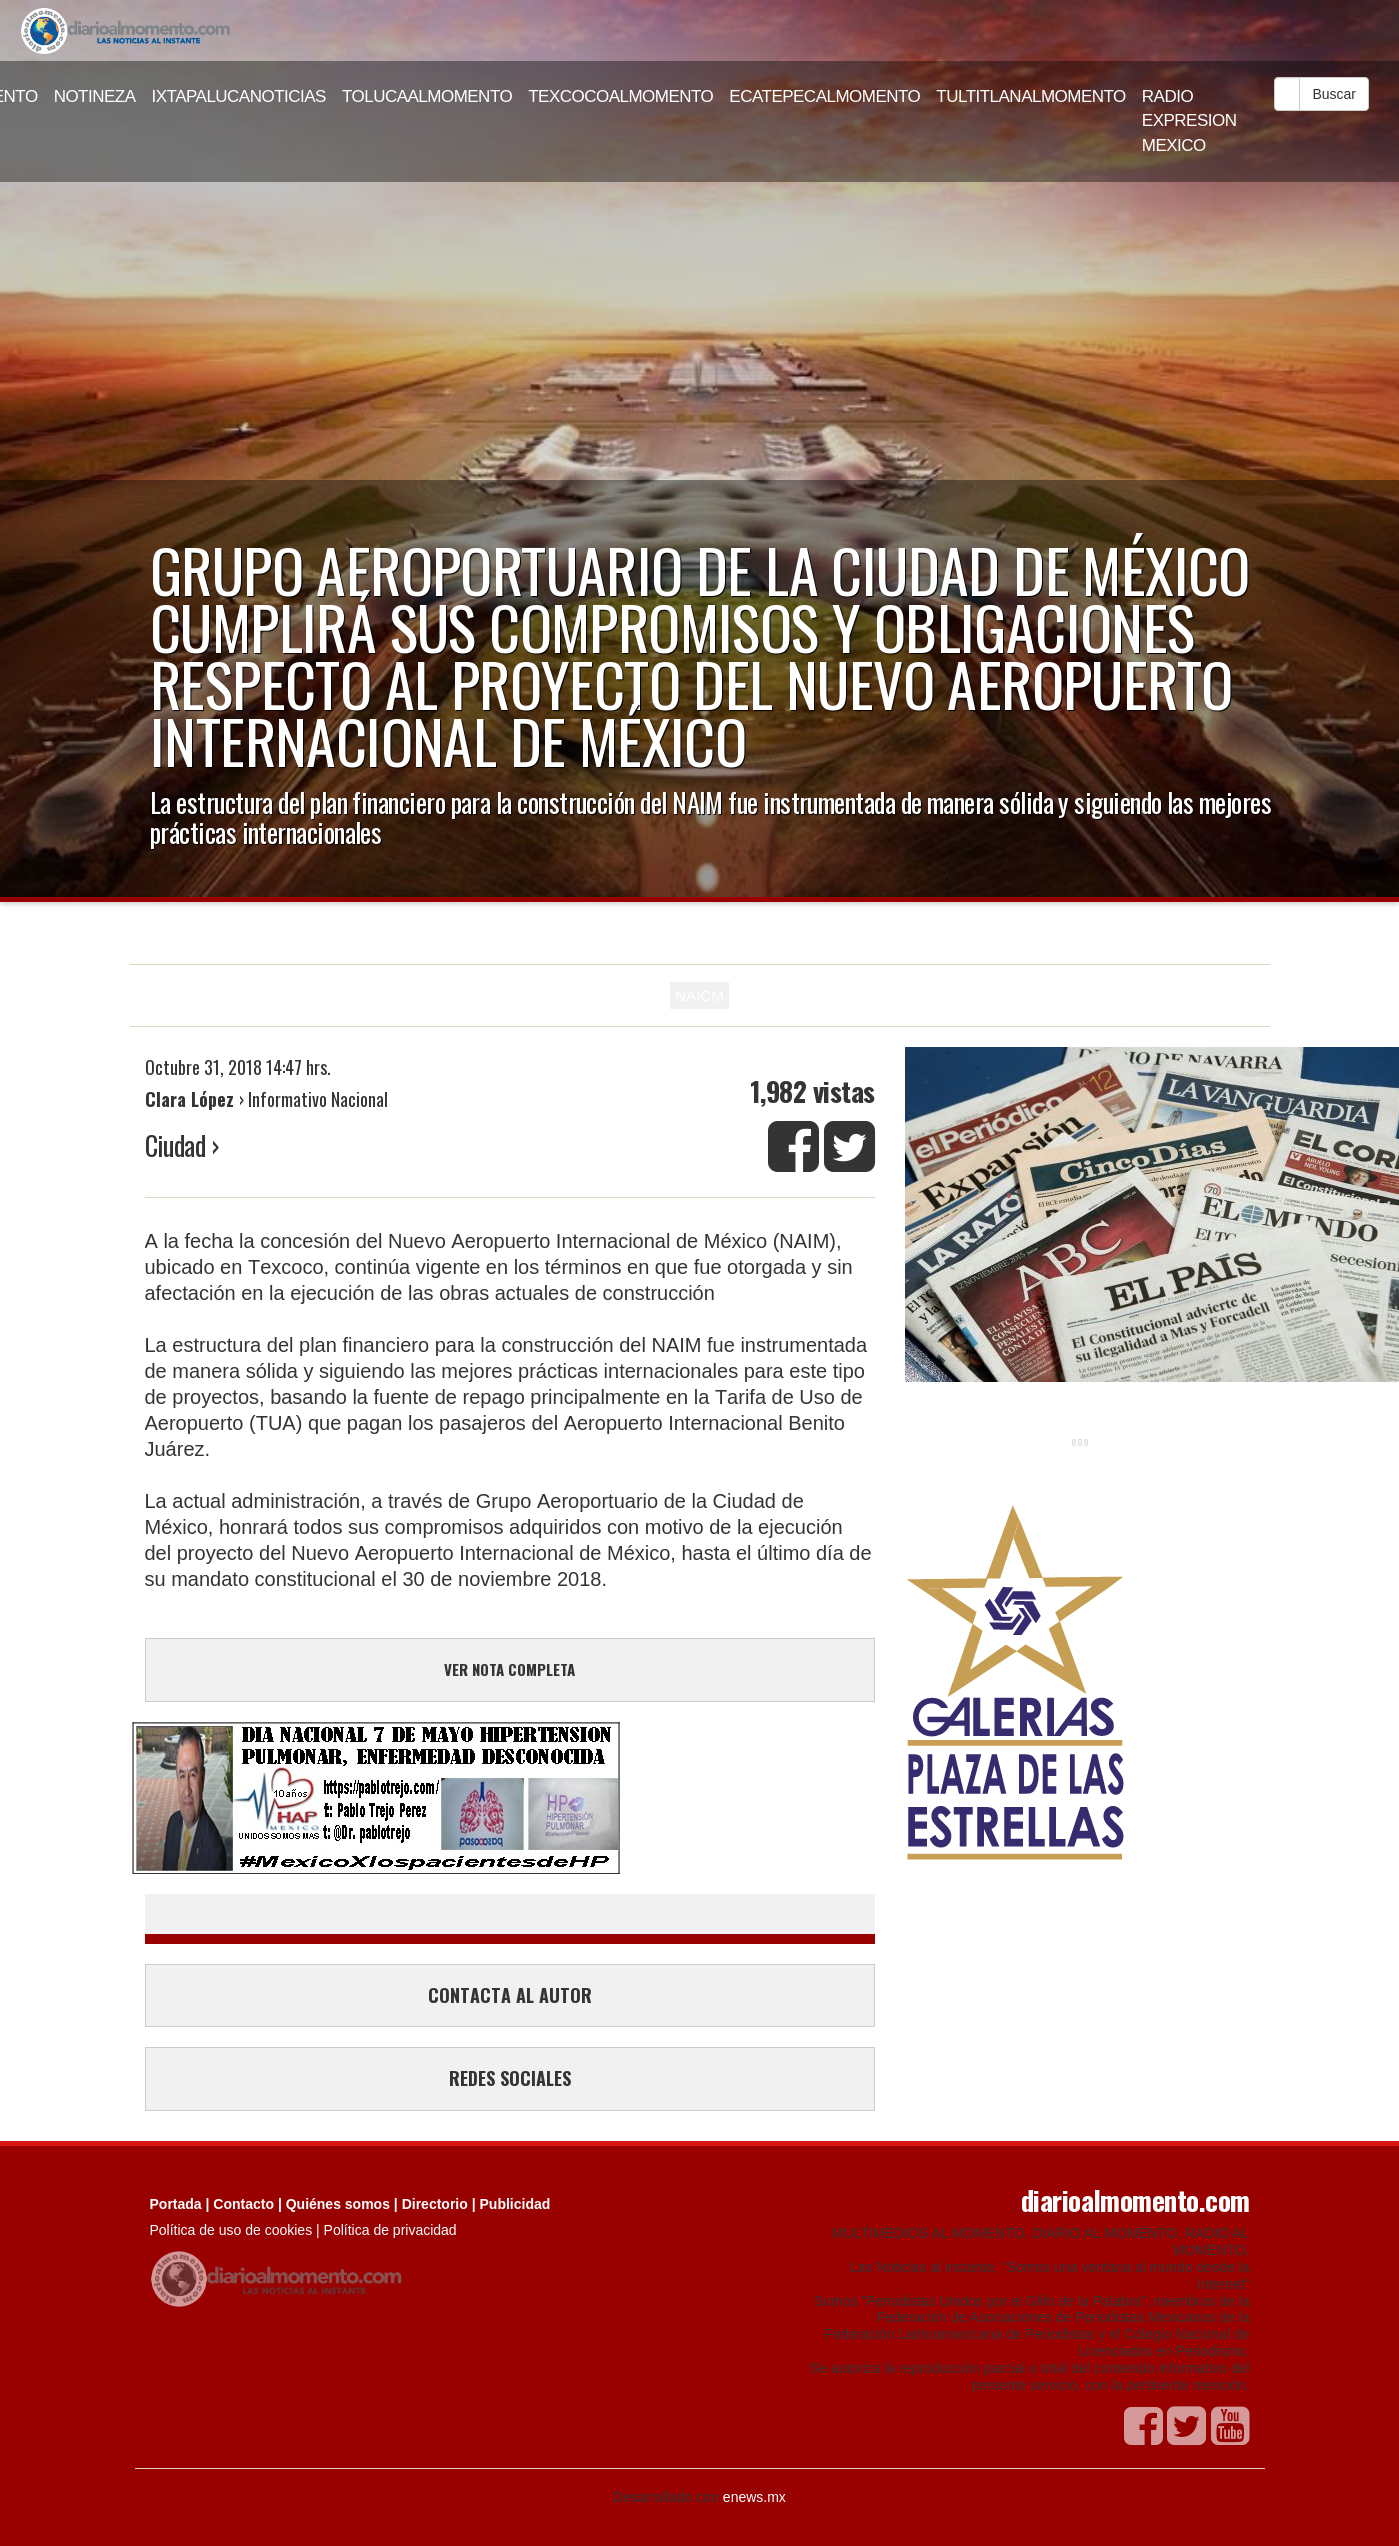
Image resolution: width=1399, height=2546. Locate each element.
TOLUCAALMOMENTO (427, 96)
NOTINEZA (95, 96)
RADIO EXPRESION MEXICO (1189, 121)
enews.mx (754, 2497)
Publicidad (515, 2204)
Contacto (243, 2204)
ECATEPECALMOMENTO (824, 96)
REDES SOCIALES (510, 2078)
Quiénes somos (338, 2204)
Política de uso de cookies (231, 2230)
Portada (176, 2204)
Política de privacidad (390, 2230)
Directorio (435, 2204)
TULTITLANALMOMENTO (1031, 96)
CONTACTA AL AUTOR (510, 1995)
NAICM (699, 995)
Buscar (1334, 94)
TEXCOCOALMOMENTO (620, 96)
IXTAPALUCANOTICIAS (239, 96)
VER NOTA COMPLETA (509, 1669)
